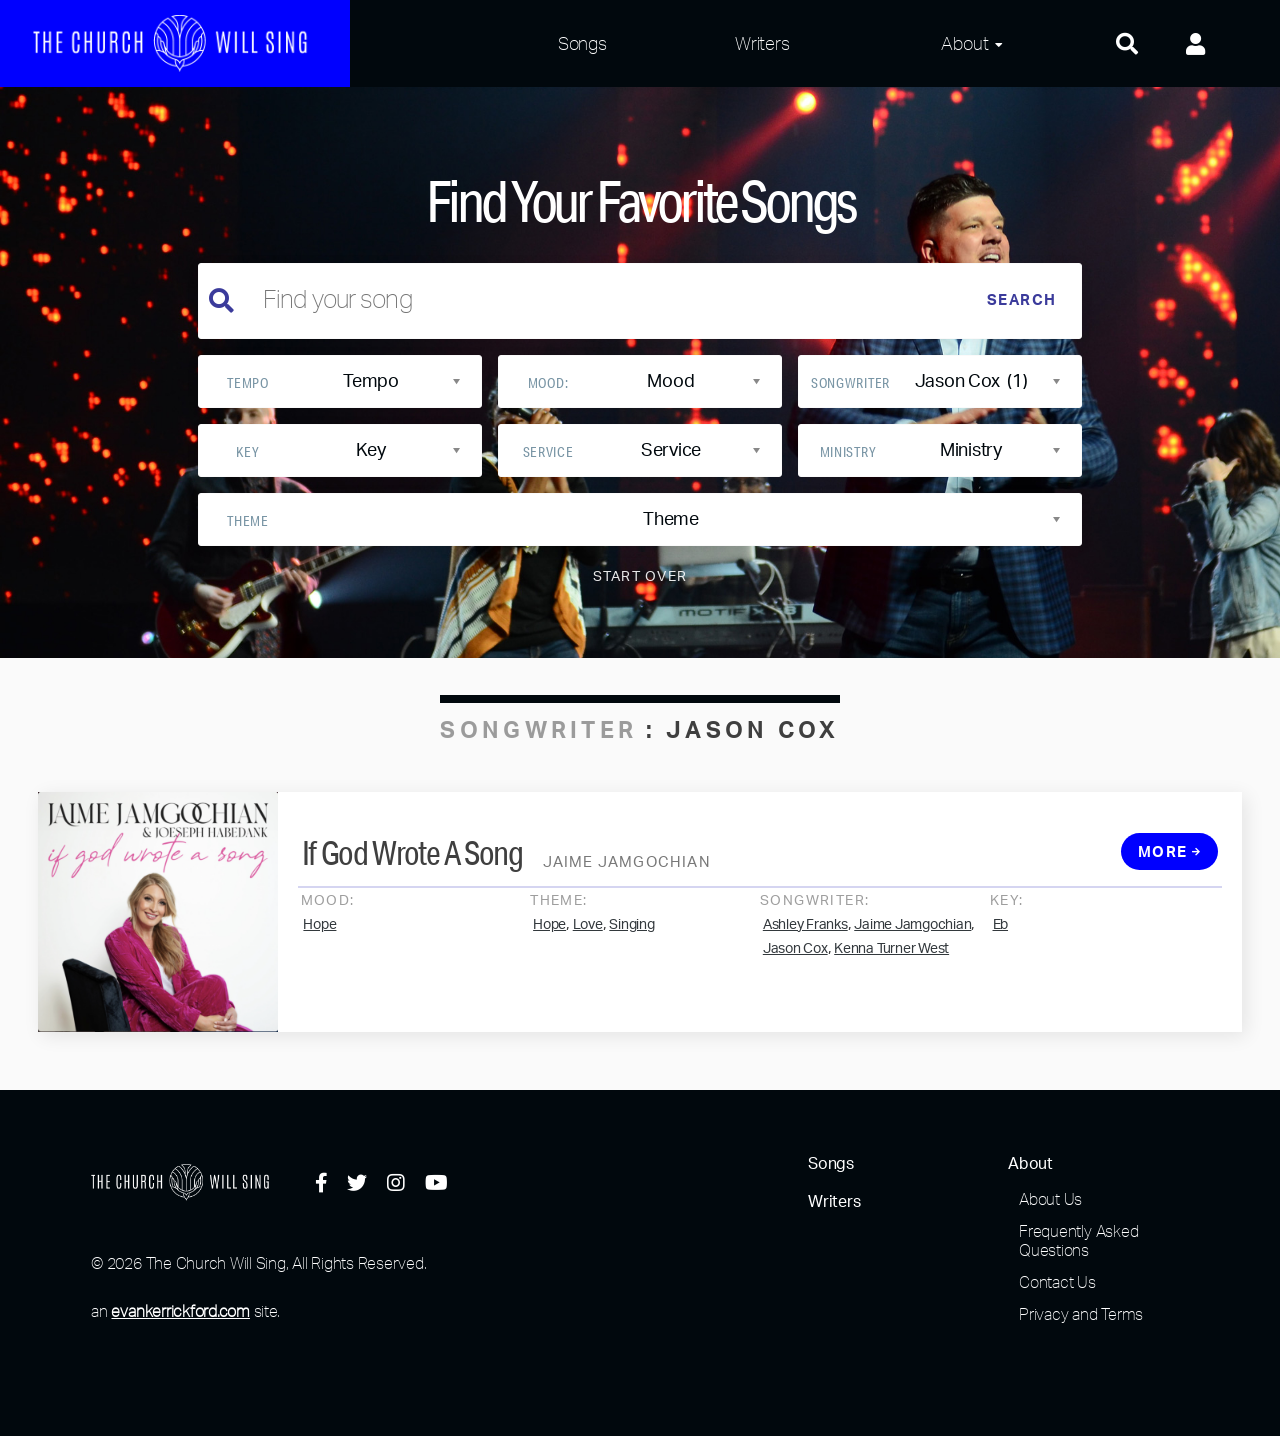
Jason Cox (795, 961)
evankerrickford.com (180, 1311)
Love (588, 937)
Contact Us (1057, 1282)
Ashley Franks (805, 937)
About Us (1050, 1199)
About (964, 43)
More (1170, 864)
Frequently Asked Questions (1078, 1240)
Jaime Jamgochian (912, 937)
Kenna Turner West (891, 961)
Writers (762, 43)
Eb (1001, 937)
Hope (319, 937)
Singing (631, 937)
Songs (582, 43)
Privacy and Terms (1081, 1314)
